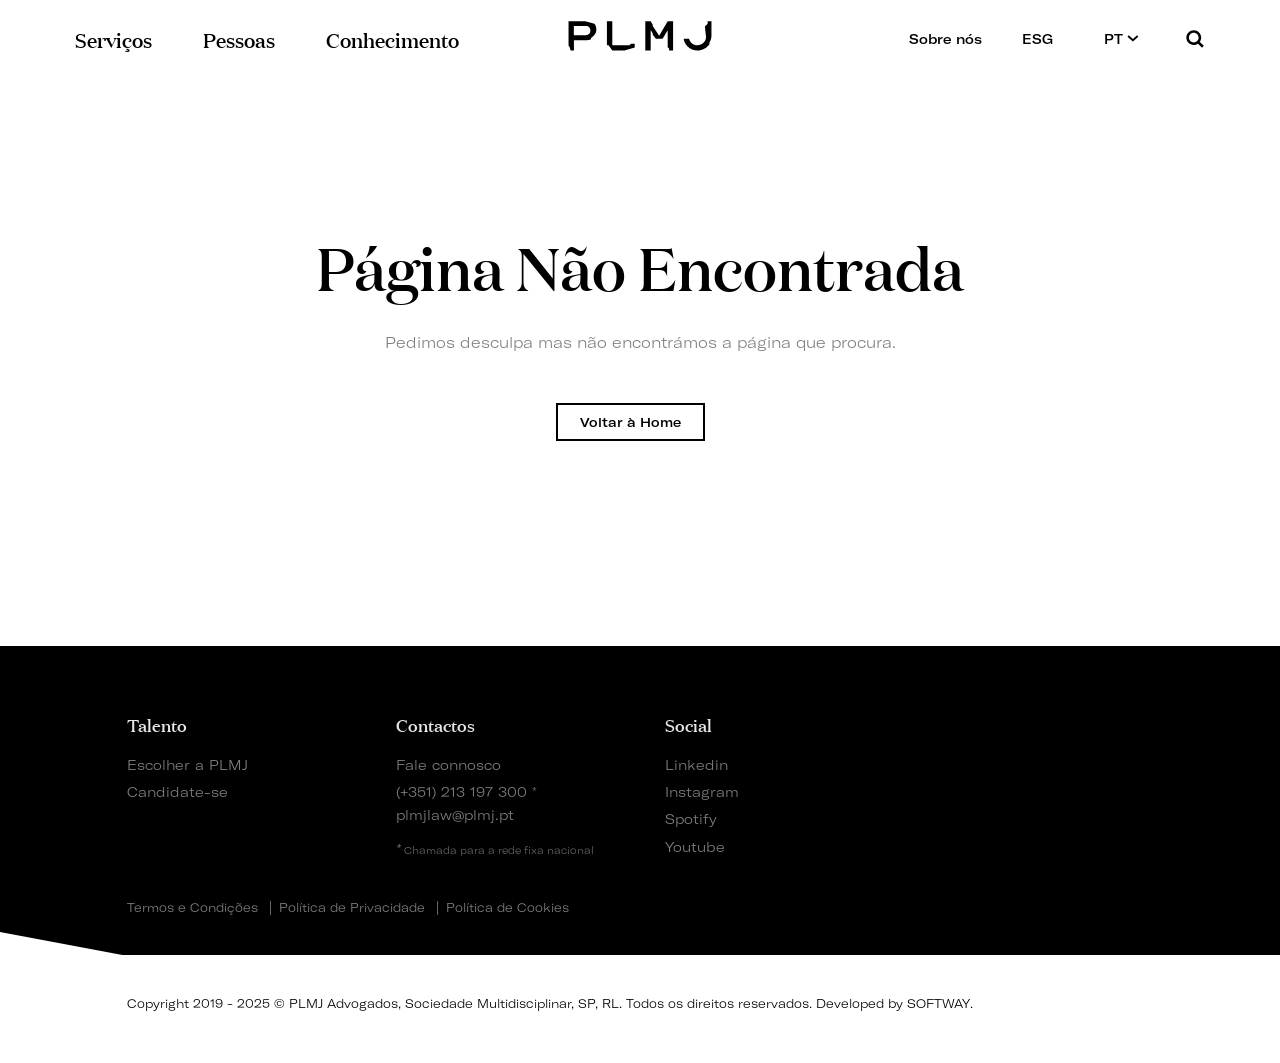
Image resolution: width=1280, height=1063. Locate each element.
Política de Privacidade (352, 908)
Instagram (702, 791)
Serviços (113, 38)
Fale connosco (448, 764)
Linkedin (696, 764)
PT (1121, 38)
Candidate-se (177, 791)
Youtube (695, 846)
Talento (157, 724)
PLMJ (640, 33)
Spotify (691, 818)
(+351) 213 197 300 (461, 791)
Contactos (435, 724)
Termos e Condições (192, 908)
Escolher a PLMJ (187, 764)
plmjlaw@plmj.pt (455, 814)
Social (688, 724)
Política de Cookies (507, 908)
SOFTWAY (938, 1003)
